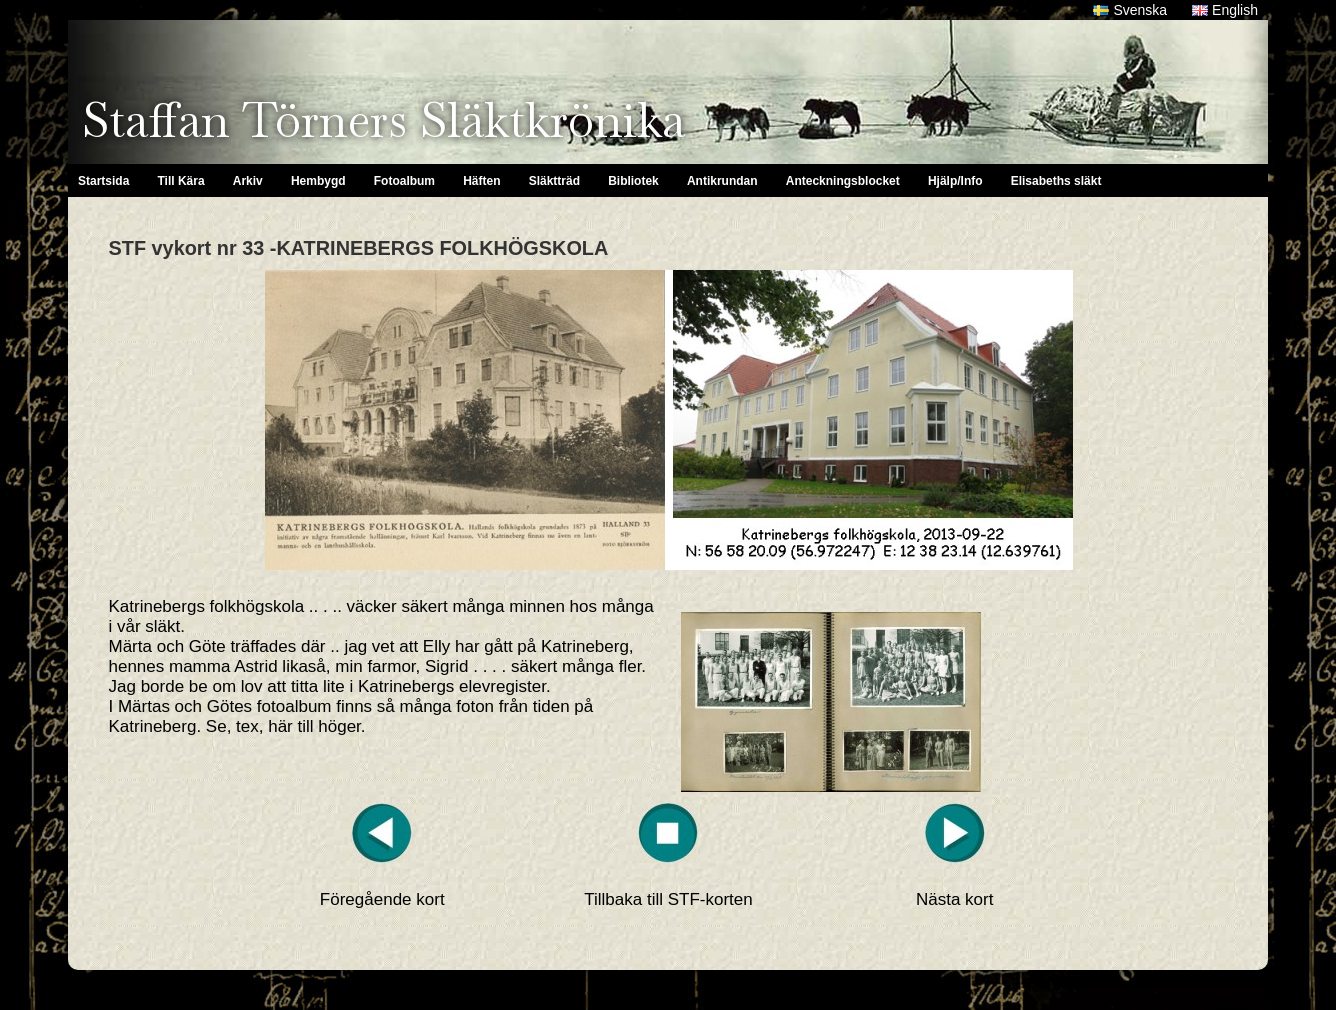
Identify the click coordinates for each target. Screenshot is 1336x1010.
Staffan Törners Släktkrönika (383, 120)
